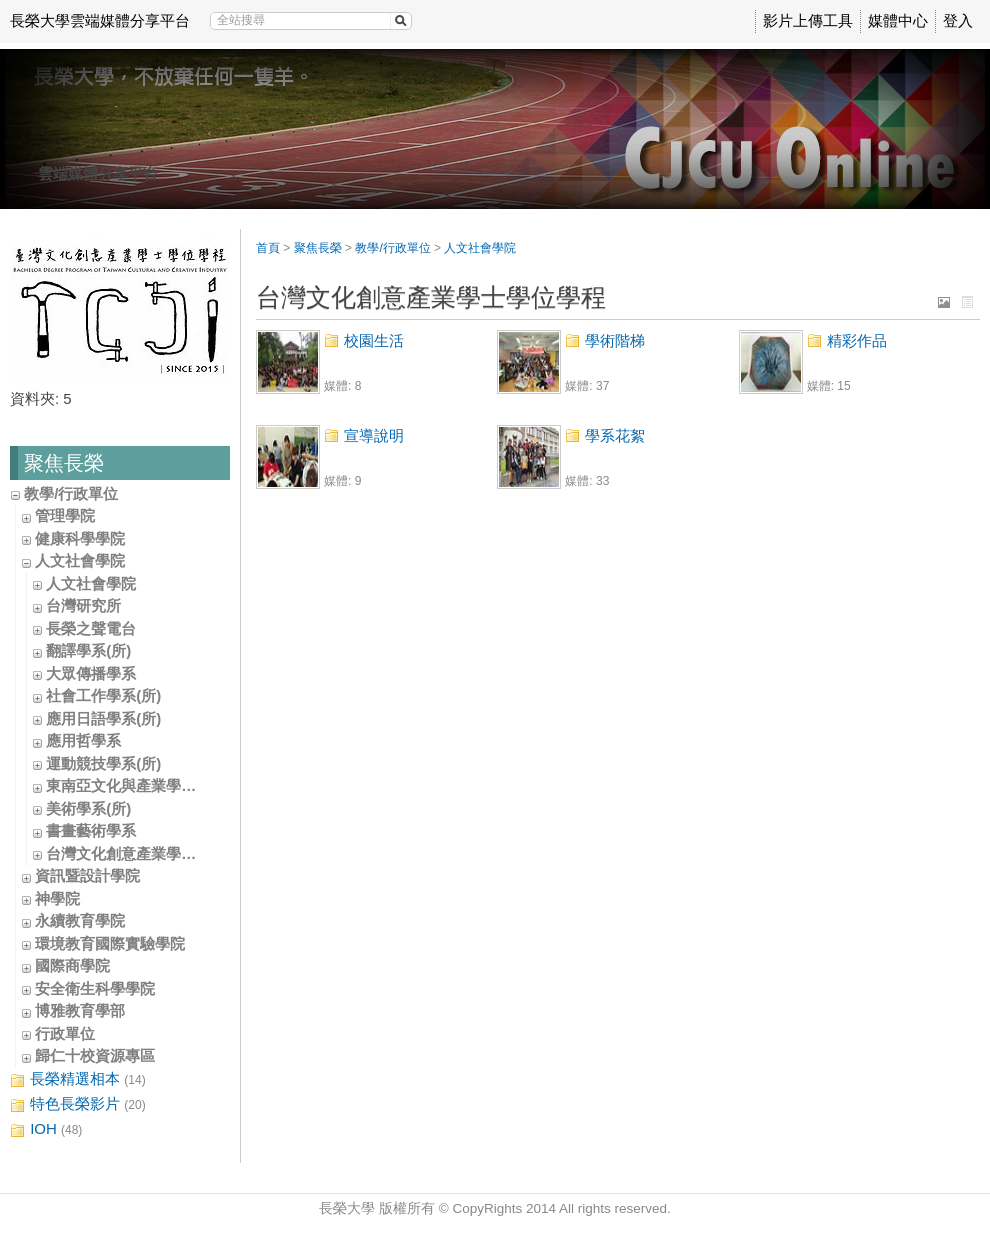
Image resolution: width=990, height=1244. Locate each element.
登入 (958, 20)
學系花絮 (615, 435)
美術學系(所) (88, 808)
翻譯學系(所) (88, 650)
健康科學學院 (80, 538)
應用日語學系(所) (103, 718)
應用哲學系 (83, 740)
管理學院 (65, 515)
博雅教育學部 (80, 1010)
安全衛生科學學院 (95, 988)
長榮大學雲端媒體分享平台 (100, 20)
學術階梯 (615, 340)
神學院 (57, 898)
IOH (46, 1129)
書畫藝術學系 (91, 830)
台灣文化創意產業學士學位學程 (151, 853)
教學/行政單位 (71, 493)
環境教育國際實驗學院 (110, 943)
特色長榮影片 (78, 1104)
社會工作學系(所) (103, 695)
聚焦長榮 (318, 248)
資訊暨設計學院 (87, 875)
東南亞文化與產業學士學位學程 (151, 785)
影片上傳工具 (808, 20)
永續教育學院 (80, 920)
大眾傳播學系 (91, 673)
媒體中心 (898, 20)
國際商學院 (72, 965)
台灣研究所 (83, 605)
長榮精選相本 (78, 1079)
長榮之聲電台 (91, 628)
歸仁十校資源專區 (95, 1055)
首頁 (268, 248)
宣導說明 (374, 435)
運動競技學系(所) (103, 763)
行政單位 (65, 1033)
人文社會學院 (80, 560)
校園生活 (374, 340)
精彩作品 (857, 340)
